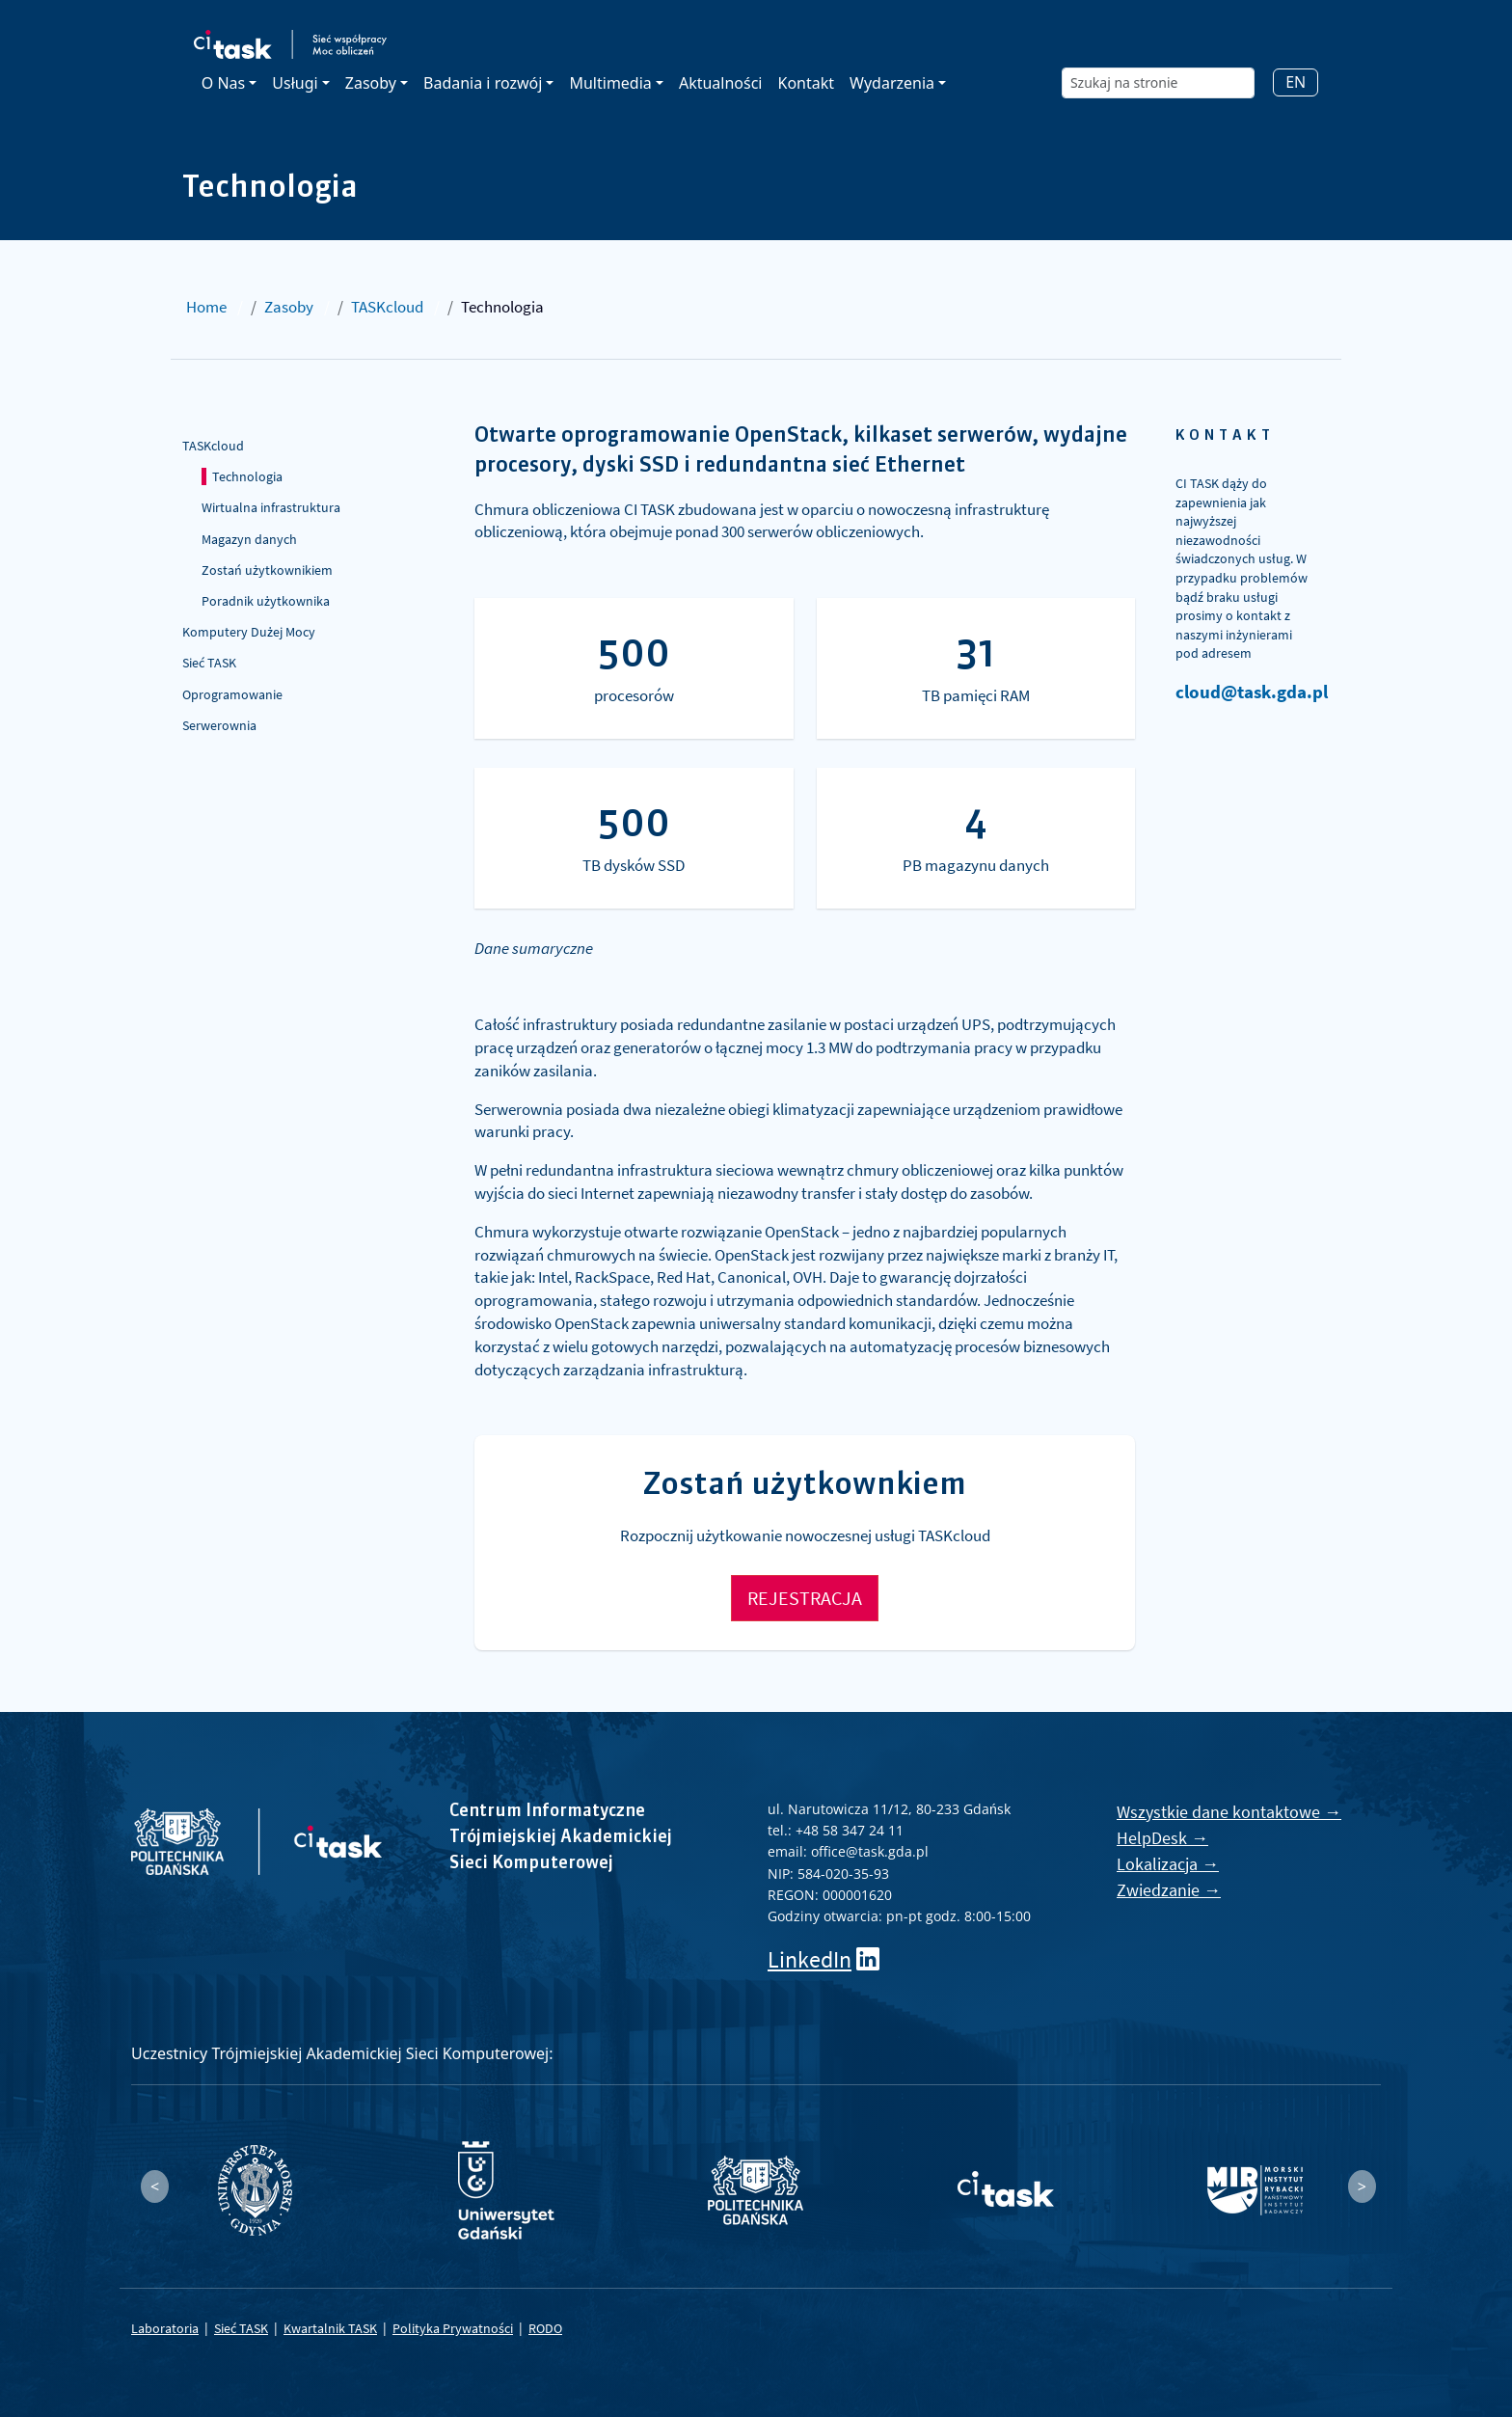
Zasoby (288, 306)
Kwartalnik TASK (330, 2328)
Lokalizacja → (1168, 1864)
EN (1295, 82)
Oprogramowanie (232, 694)
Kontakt (805, 83)
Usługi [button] (294, 83)
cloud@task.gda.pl (1251, 691)
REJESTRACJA (804, 1598)
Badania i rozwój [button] (482, 83)
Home (206, 306)
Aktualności (721, 83)
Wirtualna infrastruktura (271, 507)
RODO (545, 2328)
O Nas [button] (223, 83)
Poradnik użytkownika (266, 601)
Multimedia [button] (610, 83)
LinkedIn (809, 1959)
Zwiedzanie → (1169, 1890)
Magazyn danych (249, 539)
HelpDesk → (1162, 1838)
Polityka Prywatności (452, 2328)
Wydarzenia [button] (892, 83)
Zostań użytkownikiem (267, 570)
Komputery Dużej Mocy (248, 631)
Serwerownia (219, 725)
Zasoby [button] (370, 83)
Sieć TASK (209, 662)
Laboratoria (165, 2328)
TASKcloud (387, 306)
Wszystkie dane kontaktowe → (1229, 1812)
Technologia (247, 476)
